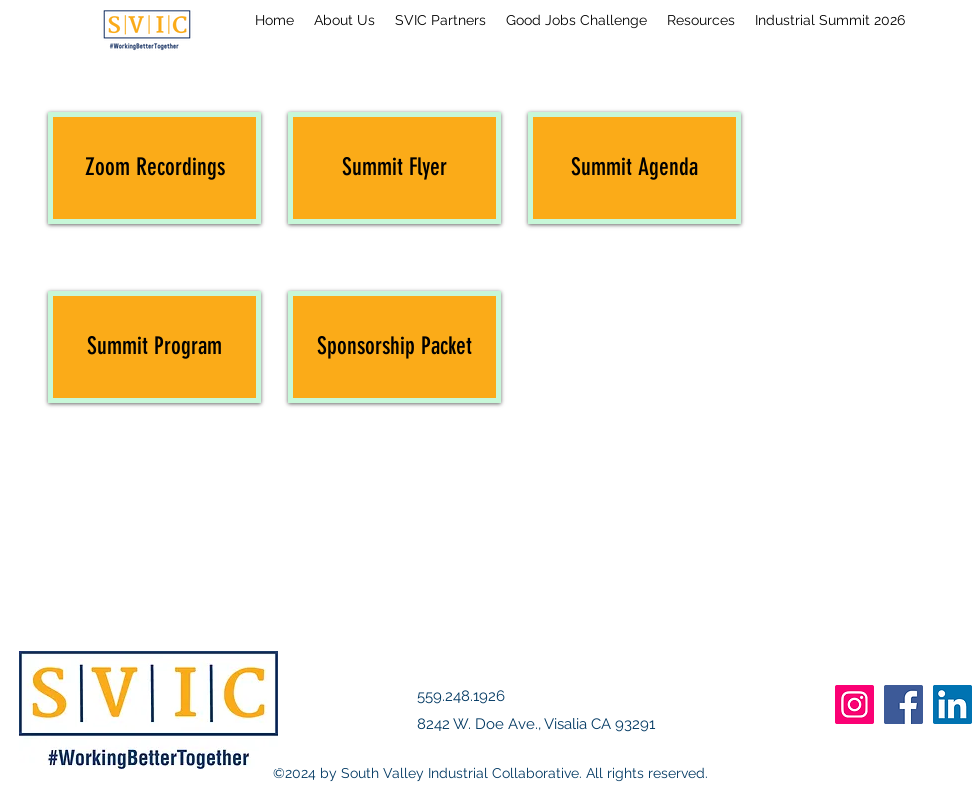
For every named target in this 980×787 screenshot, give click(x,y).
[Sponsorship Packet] (394, 347)
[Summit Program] (154, 347)
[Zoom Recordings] (154, 168)
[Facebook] (903, 704)
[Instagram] (854, 704)
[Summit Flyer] (394, 168)
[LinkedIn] (952, 704)
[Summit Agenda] (634, 168)
